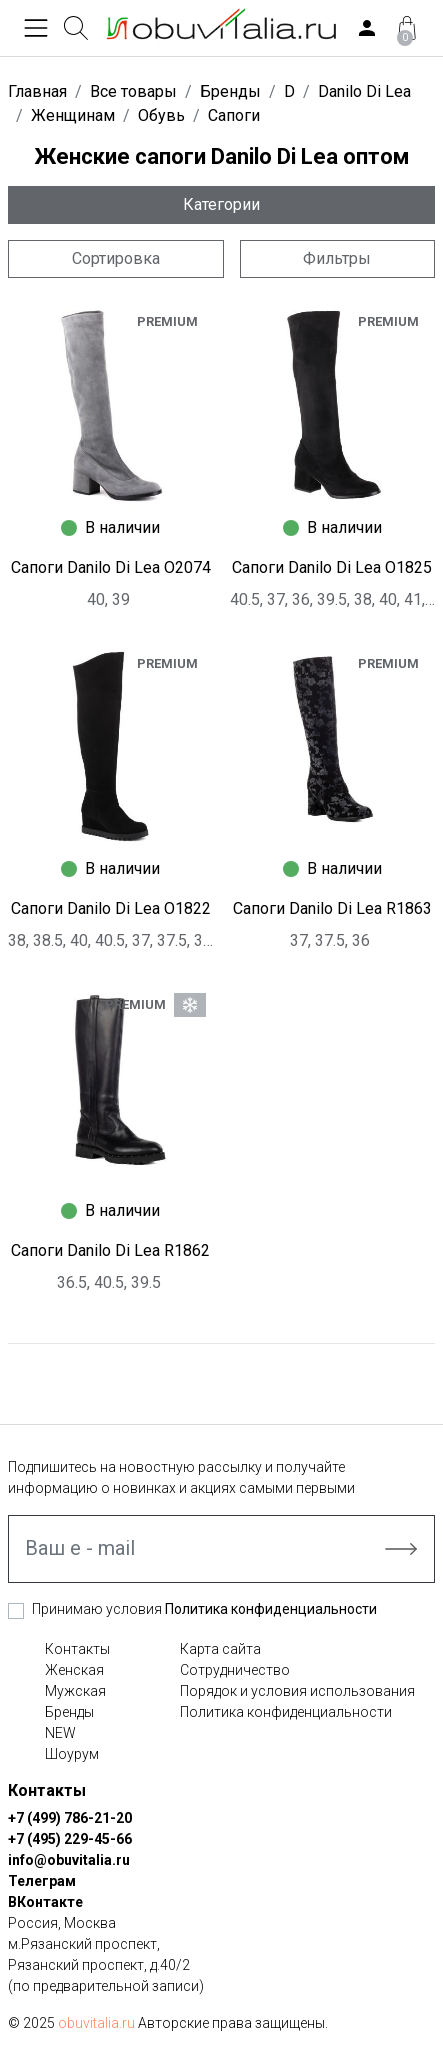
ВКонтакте (45, 1902)
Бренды (69, 1712)
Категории (221, 204)
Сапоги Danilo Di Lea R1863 (332, 908)
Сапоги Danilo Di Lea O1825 (332, 567)
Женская (74, 1670)
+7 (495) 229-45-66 (70, 1839)
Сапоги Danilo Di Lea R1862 (110, 1250)
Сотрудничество (235, 1670)
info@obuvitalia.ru (69, 1860)
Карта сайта (220, 1649)
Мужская (75, 1691)
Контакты (77, 1649)
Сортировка (116, 258)
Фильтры (337, 258)
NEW (60, 1733)
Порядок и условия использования (297, 1691)
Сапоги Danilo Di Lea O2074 (111, 567)
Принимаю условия (204, 1609)
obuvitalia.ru (96, 2023)
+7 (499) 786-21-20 (70, 1818)
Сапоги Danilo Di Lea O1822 (111, 908)
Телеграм (42, 1881)
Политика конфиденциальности (271, 1609)
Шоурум (72, 1754)
